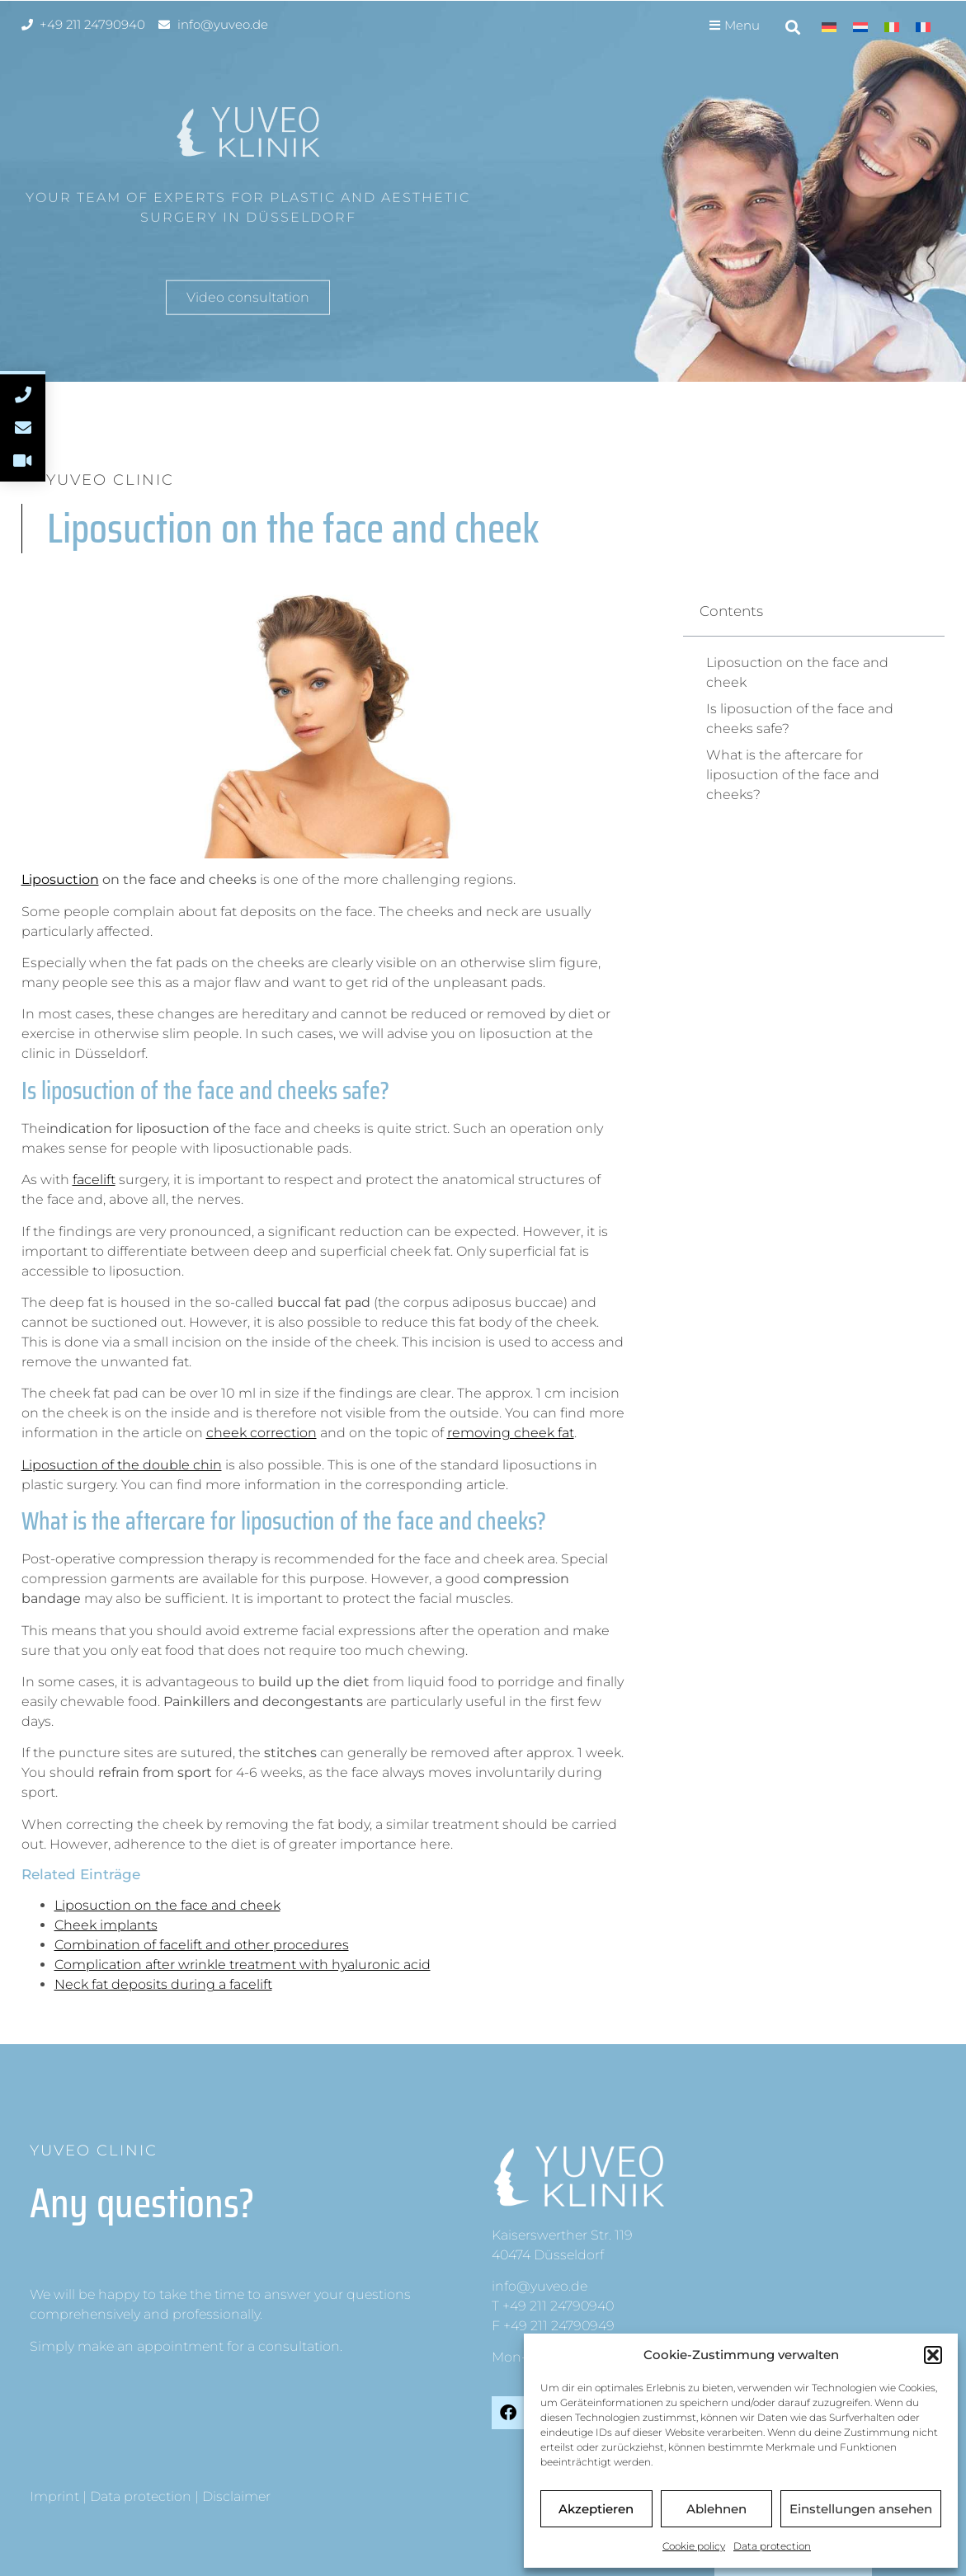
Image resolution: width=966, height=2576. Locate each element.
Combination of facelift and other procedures (201, 1945)
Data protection (772, 2546)
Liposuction (60, 879)
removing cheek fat (510, 1433)
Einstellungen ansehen (860, 2509)
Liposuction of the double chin (121, 1465)
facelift (94, 1179)
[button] (933, 2355)
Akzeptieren (596, 2509)
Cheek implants (106, 1925)
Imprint (54, 2496)
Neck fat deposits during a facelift (163, 1984)
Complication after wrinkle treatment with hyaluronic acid (242, 1964)
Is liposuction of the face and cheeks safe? (799, 718)
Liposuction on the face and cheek (167, 1905)
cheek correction (261, 1433)
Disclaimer (236, 2496)
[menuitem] (829, 27)
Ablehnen (716, 2509)
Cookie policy (693, 2546)
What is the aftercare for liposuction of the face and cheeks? (792, 774)
